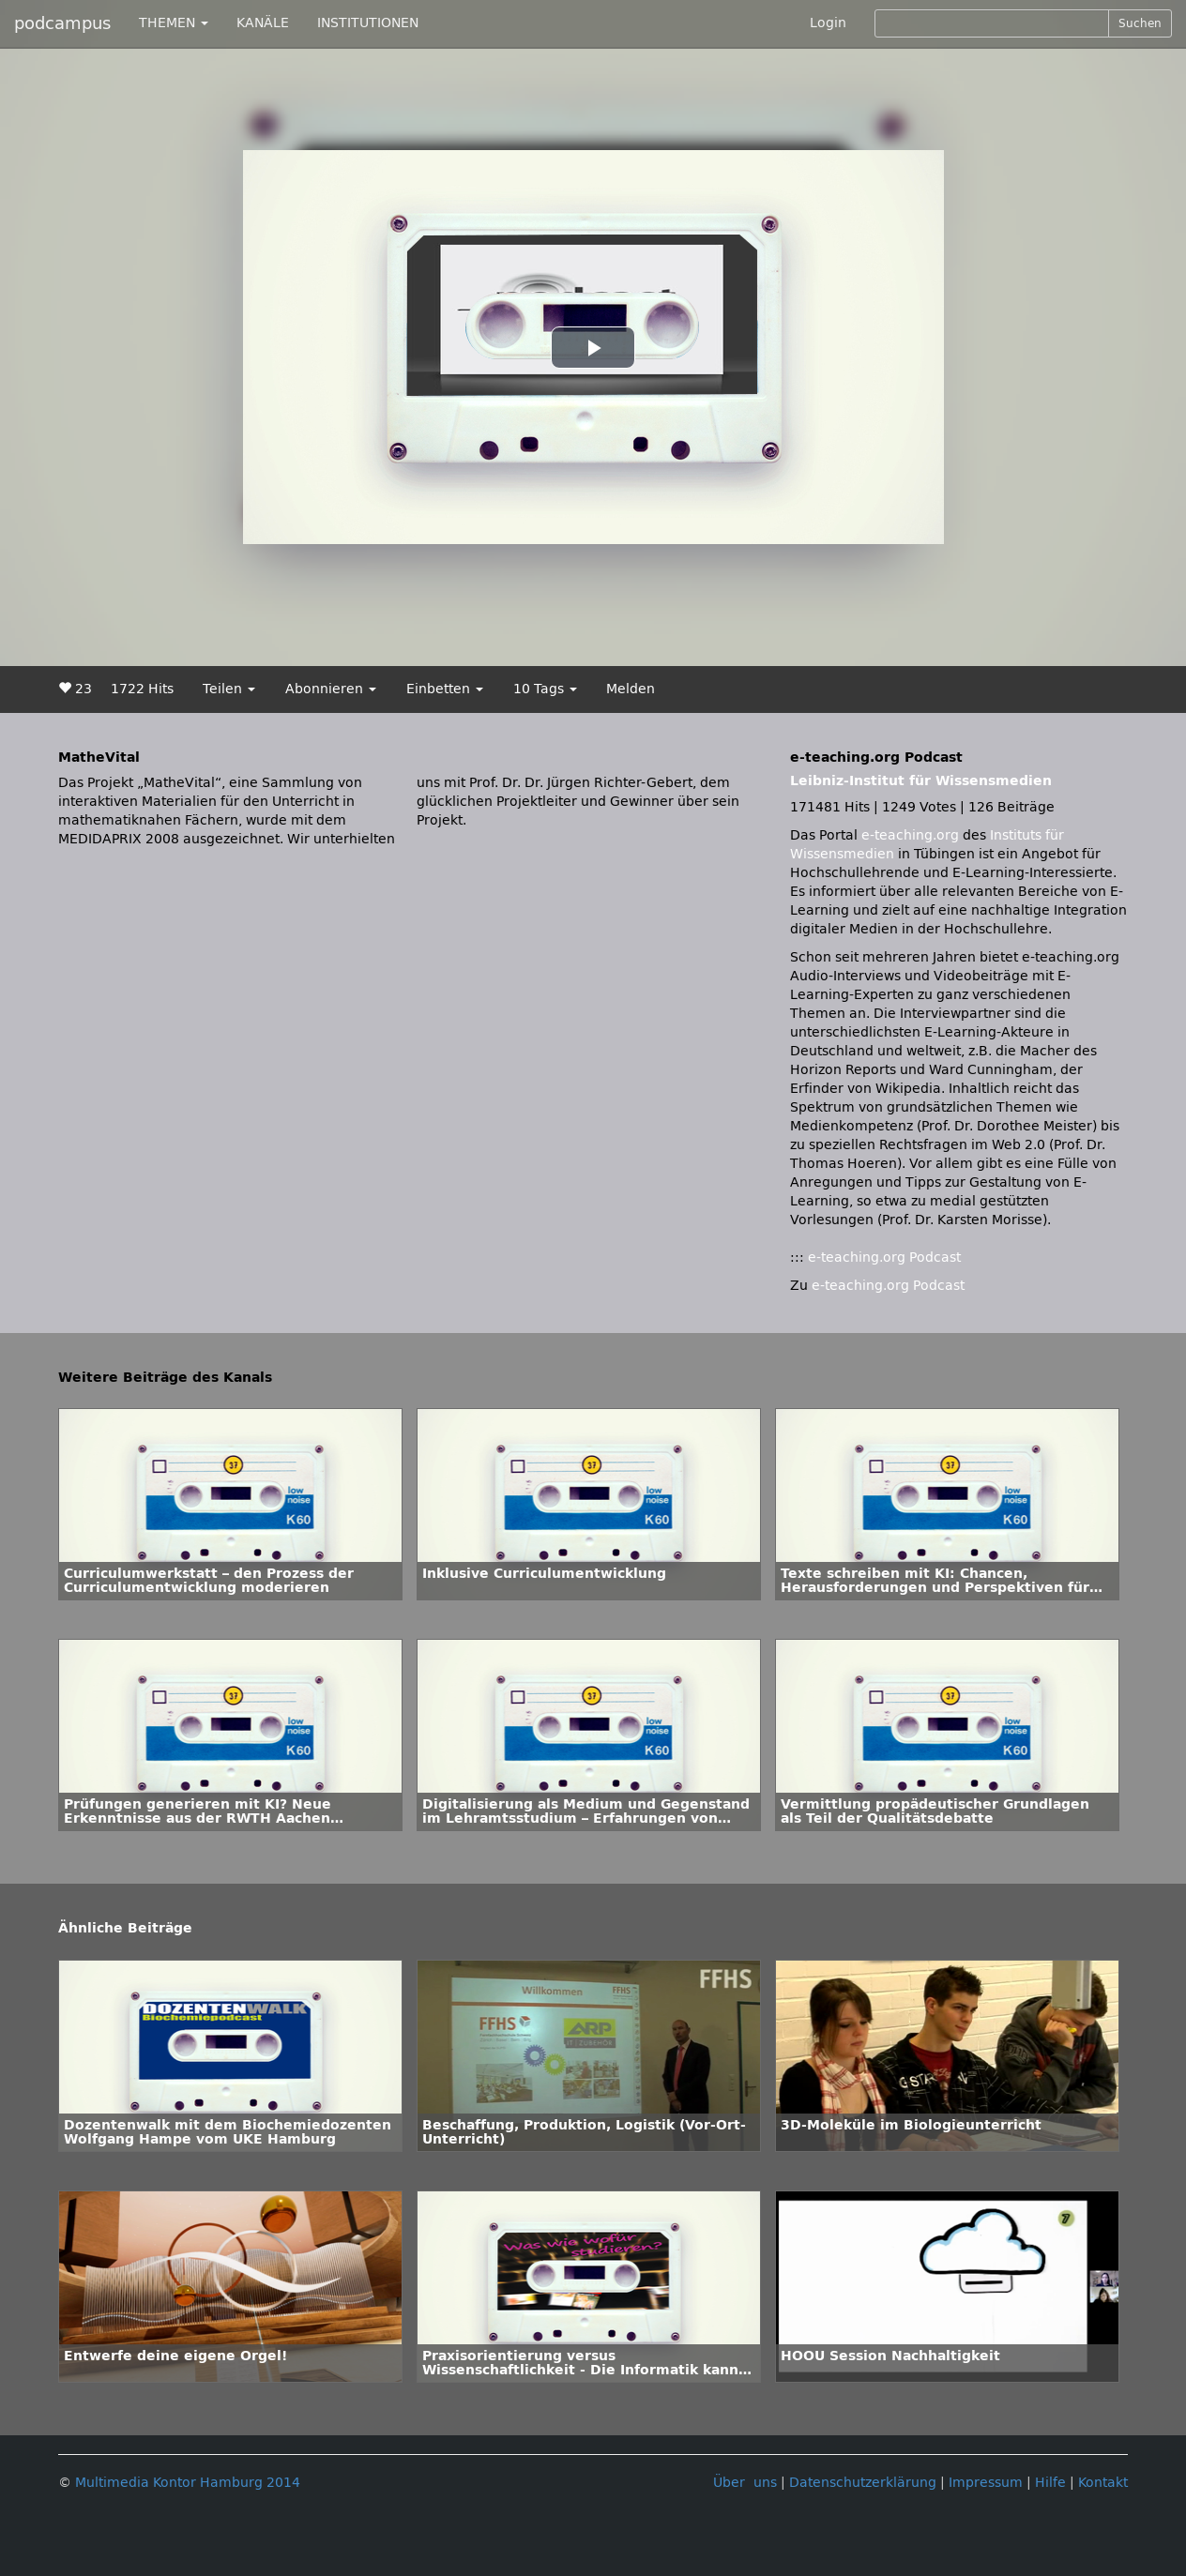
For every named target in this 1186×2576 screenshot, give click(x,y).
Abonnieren (330, 689)
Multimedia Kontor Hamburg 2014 (187, 2483)
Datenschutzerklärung (862, 2483)
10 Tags (545, 689)
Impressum (986, 2483)
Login (828, 23)
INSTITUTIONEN (367, 23)
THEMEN (173, 23)
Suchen (1140, 23)
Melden (630, 689)
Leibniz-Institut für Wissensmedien (921, 781)
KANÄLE (262, 23)
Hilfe (1050, 2483)
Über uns (745, 2483)
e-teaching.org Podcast (884, 1257)
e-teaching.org (910, 835)
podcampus (62, 23)
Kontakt (1103, 2483)
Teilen (229, 689)
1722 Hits (142, 689)
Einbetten (444, 689)
